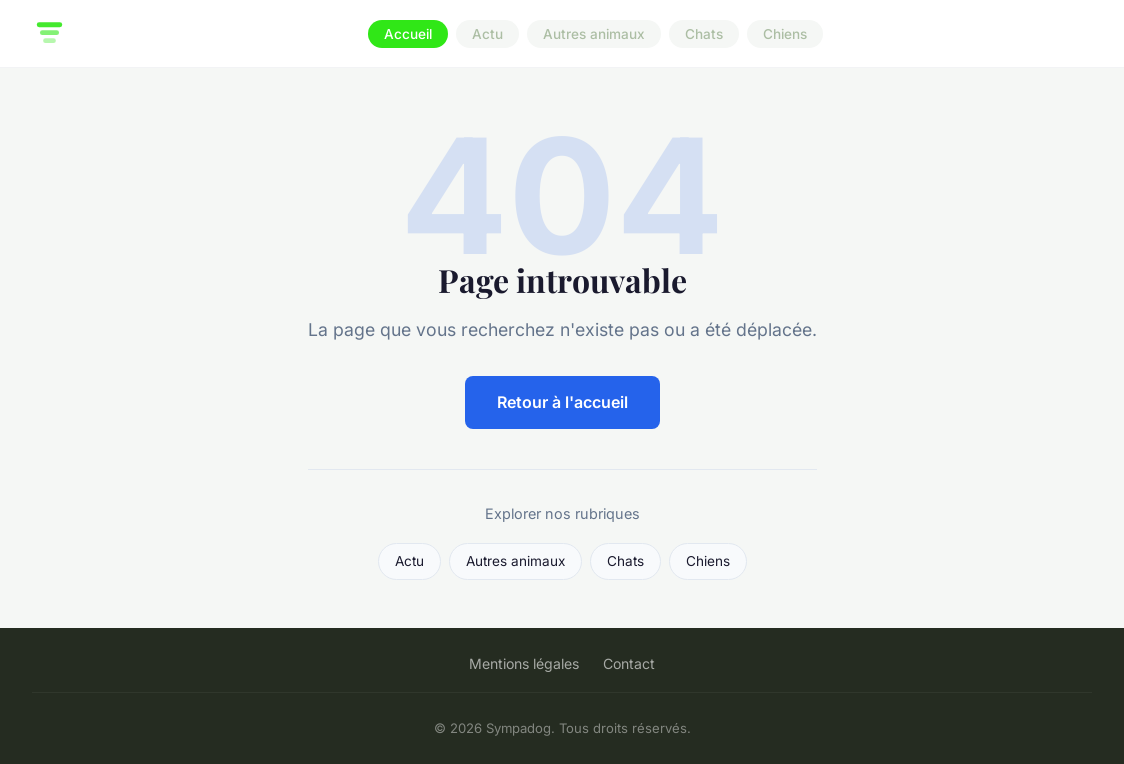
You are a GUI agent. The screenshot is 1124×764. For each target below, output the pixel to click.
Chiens (785, 34)
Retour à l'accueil (562, 402)
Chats (704, 34)
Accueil (408, 34)
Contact (629, 663)
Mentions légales (524, 663)
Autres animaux (594, 34)
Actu (487, 34)
